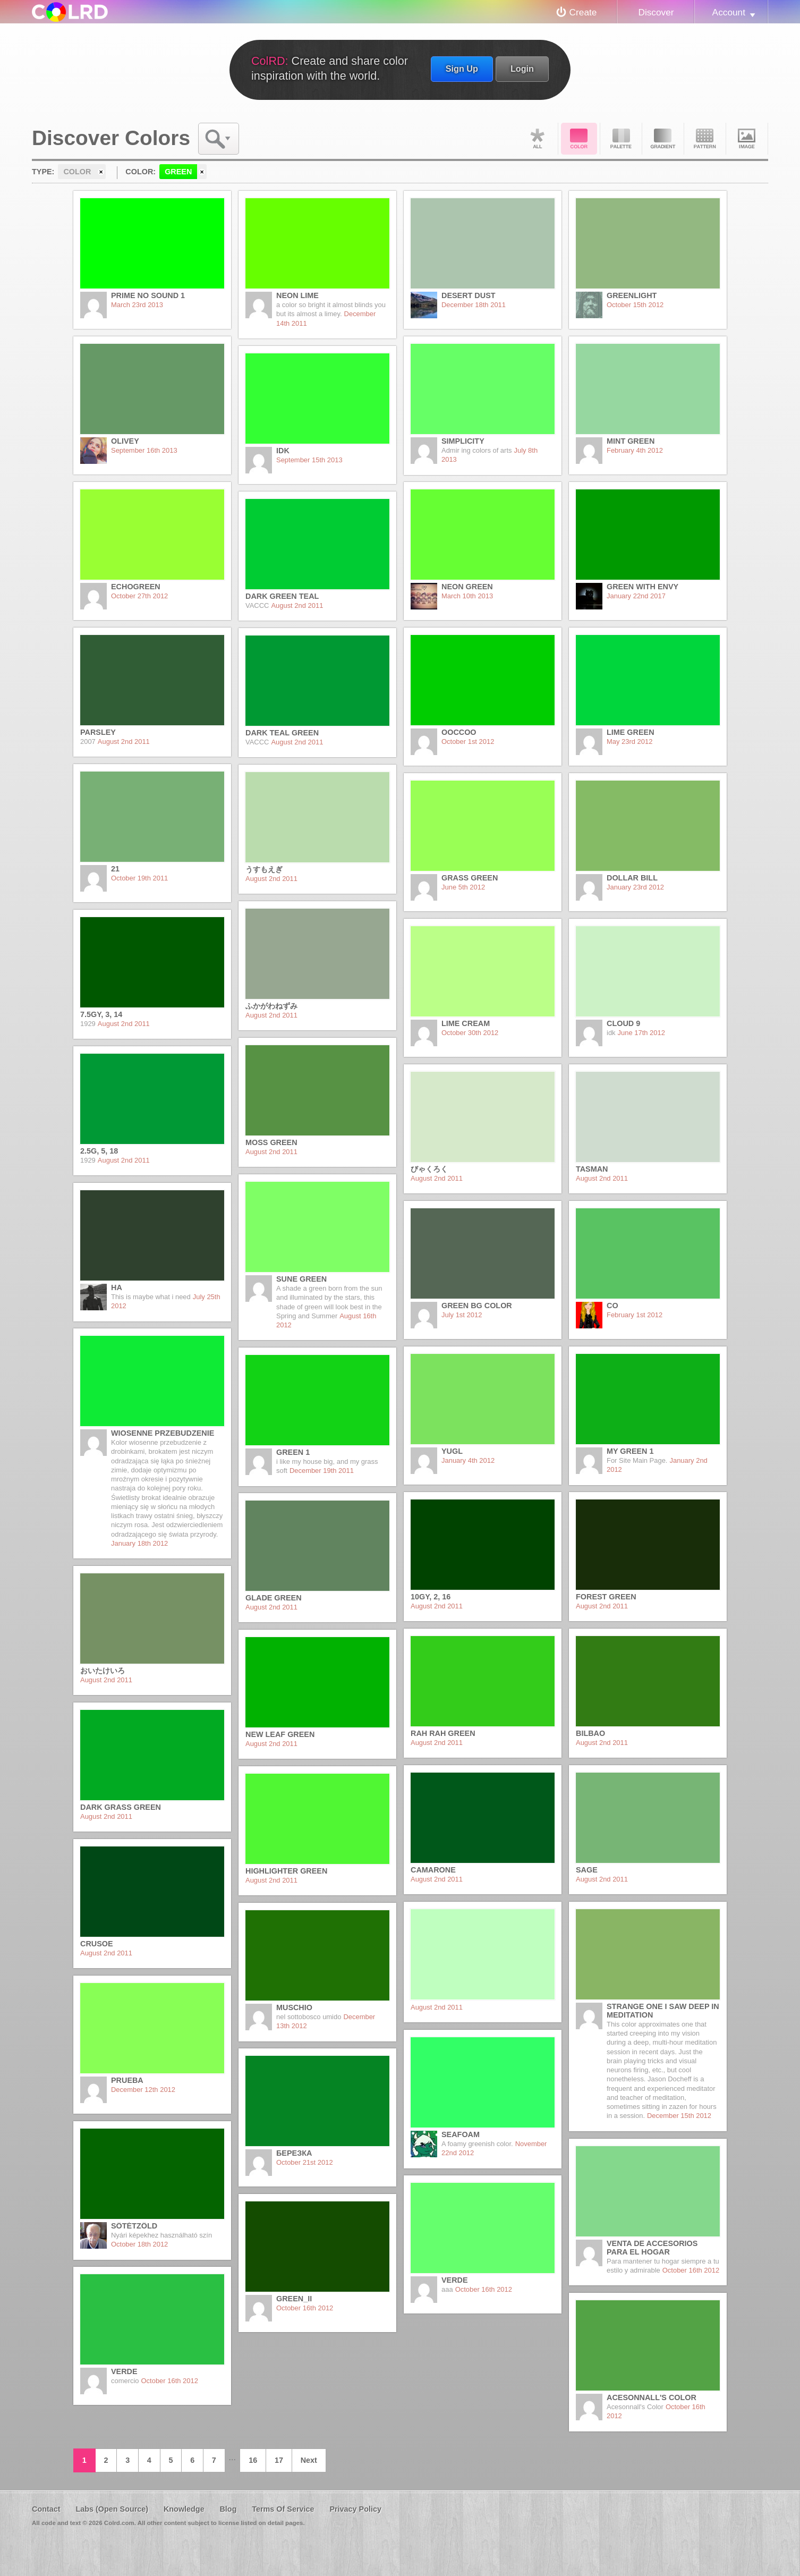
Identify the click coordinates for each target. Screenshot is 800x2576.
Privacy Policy (355, 2509)
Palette (621, 139)
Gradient (663, 139)
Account (728, 12)
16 (253, 2460)
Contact (46, 2509)
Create (583, 12)
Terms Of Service (283, 2509)
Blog (227, 2509)
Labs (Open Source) (111, 2509)
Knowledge (184, 2509)
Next (309, 2460)
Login (522, 68)
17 (279, 2460)
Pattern (705, 139)
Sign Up (462, 68)
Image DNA (747, 139)
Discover (656, 12)
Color (579, 139)
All (537, 139)
